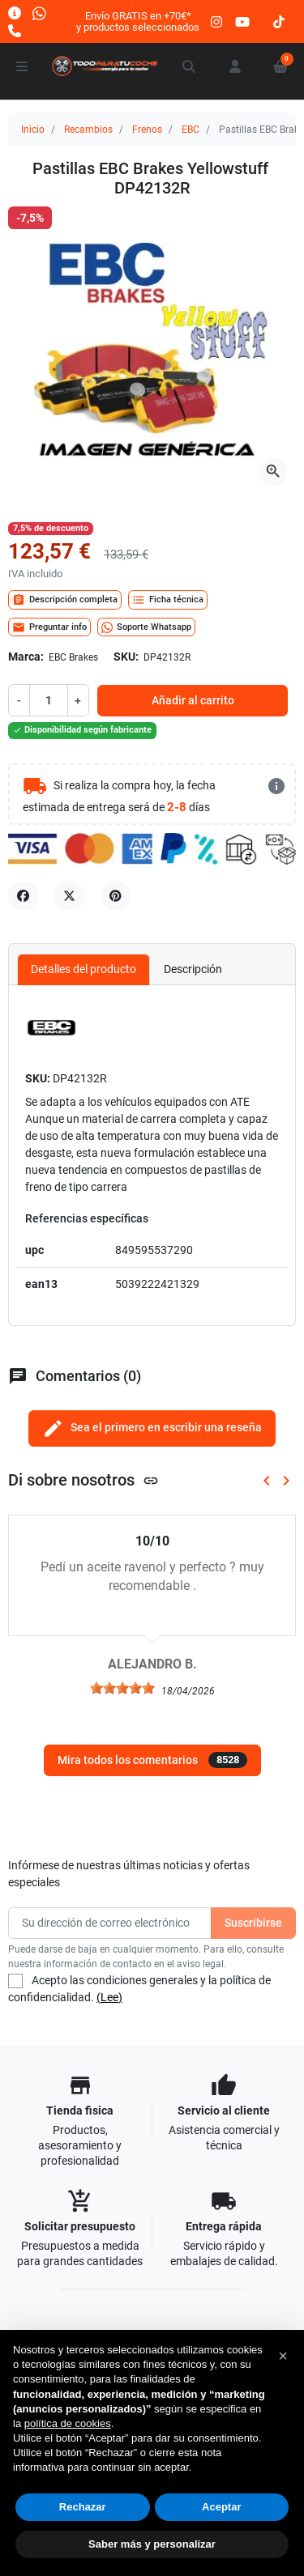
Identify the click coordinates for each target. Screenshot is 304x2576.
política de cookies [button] (67, 2423)
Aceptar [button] (221, 2507)
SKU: (126, 656)
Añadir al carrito (193, 700)
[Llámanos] (14, 30)
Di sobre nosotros (83, 1480)
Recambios (88, 129)
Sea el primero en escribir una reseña (152, 1428)
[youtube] (242, 21)
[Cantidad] (48, 700)
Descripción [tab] (193, 969)
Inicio (33, 129)
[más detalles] (276, 786)
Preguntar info (49, 627)
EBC (190, 129)
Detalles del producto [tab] (83, 969)
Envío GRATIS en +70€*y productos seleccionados (137, 21)
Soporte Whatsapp (146, 627)
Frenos (147, 129)
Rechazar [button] (82, 2507)
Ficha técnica (167, 599)
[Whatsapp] (39, 12)
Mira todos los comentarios (152, 1760)
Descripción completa (65, 599)
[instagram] (217, 21)
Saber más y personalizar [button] (152, 2544)
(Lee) (109, 1997)
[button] (189, 66)
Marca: (26, 656)
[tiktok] (279, 21)
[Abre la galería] (273, 472)
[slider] (122, 1687)
